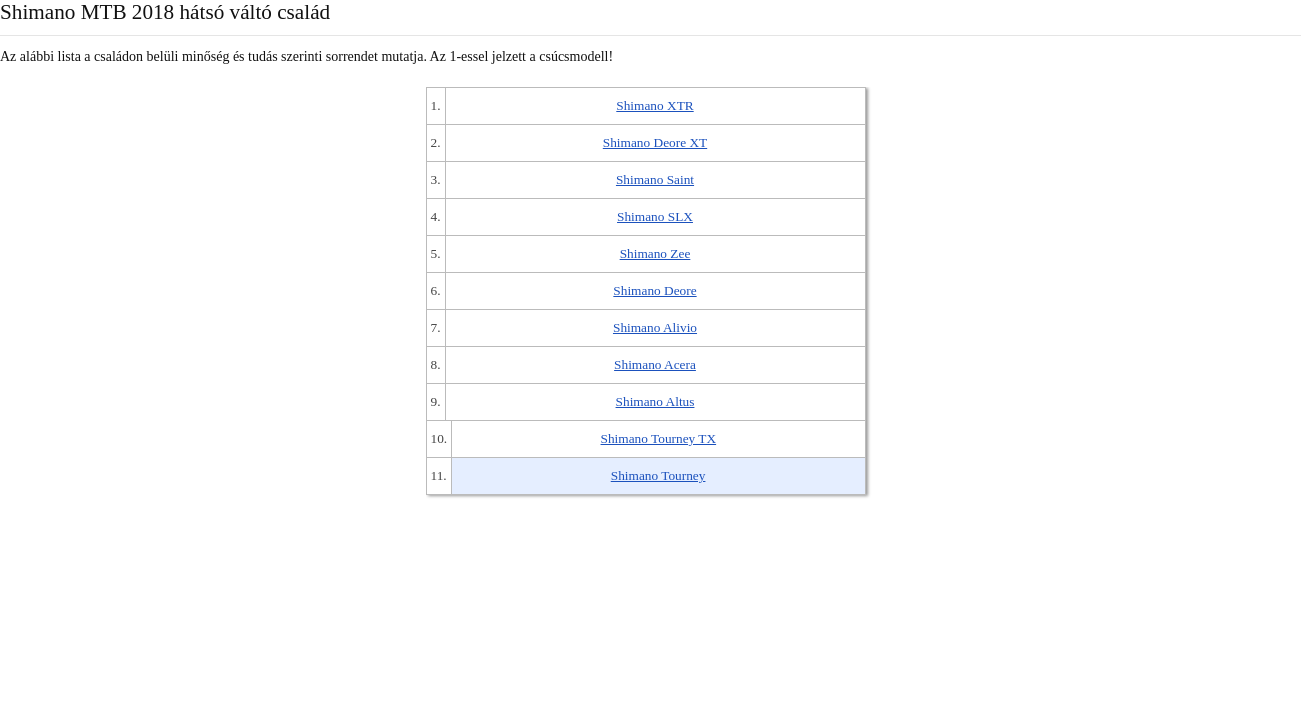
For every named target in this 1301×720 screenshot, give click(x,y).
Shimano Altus (655, 401)
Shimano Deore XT (655, 142)
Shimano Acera (655, 364)
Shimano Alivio (655, 327)
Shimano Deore (654, 290)
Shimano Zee (655, 253)
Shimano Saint (655, 179)
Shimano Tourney (658, 475)
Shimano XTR (654, 105)
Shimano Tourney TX (659, 438)
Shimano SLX (655, 216)
